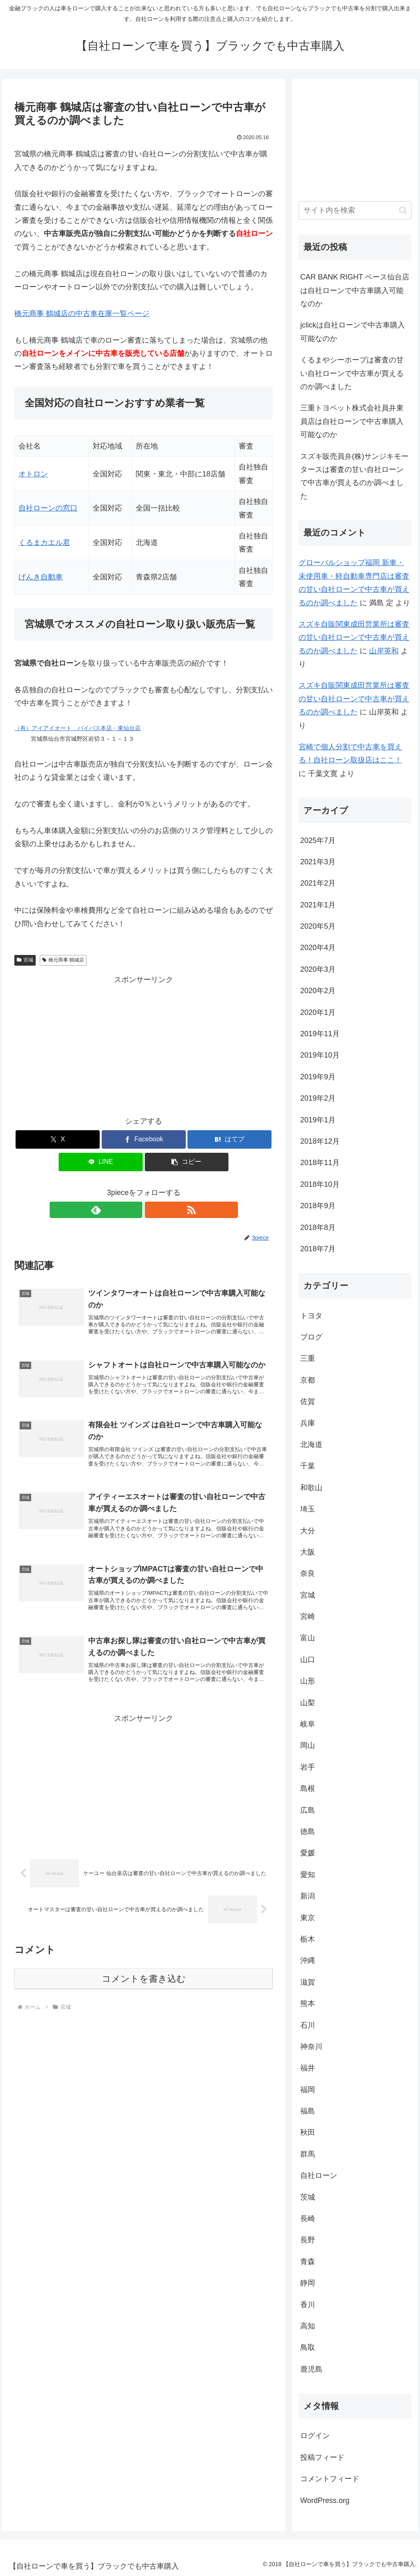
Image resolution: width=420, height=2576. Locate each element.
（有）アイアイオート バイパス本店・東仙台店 (77, 728)
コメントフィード (329, 2479)
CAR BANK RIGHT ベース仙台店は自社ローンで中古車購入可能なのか (354, 290)
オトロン (33, 474)
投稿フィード (322, 2457)
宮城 (25, 960)
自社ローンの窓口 (48, 508)
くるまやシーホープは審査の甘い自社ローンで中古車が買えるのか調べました (352, 373)
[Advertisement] (143, 1044)
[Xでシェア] (58, 1139)
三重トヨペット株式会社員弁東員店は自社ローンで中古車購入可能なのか (352, 421)
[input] (355, 210)
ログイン (315, 2436)
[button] (187, 1162)
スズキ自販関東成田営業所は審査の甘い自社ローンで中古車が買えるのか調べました (354, 637)
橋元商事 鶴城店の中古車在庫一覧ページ (81, 313)
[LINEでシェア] (101, 1162)
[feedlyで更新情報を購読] (134, 1210)
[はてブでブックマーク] (229, 1139)
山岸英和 (384, 651)
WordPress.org (324, 2500)
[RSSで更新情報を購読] (153, 1210)
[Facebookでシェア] (144, 1139)
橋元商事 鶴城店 (63, 960)
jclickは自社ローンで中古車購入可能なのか (352, 331)
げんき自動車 (40, 577)
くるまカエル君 (44, 542)
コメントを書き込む (144, 1994)
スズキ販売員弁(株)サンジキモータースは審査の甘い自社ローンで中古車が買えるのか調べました (354, 476)
